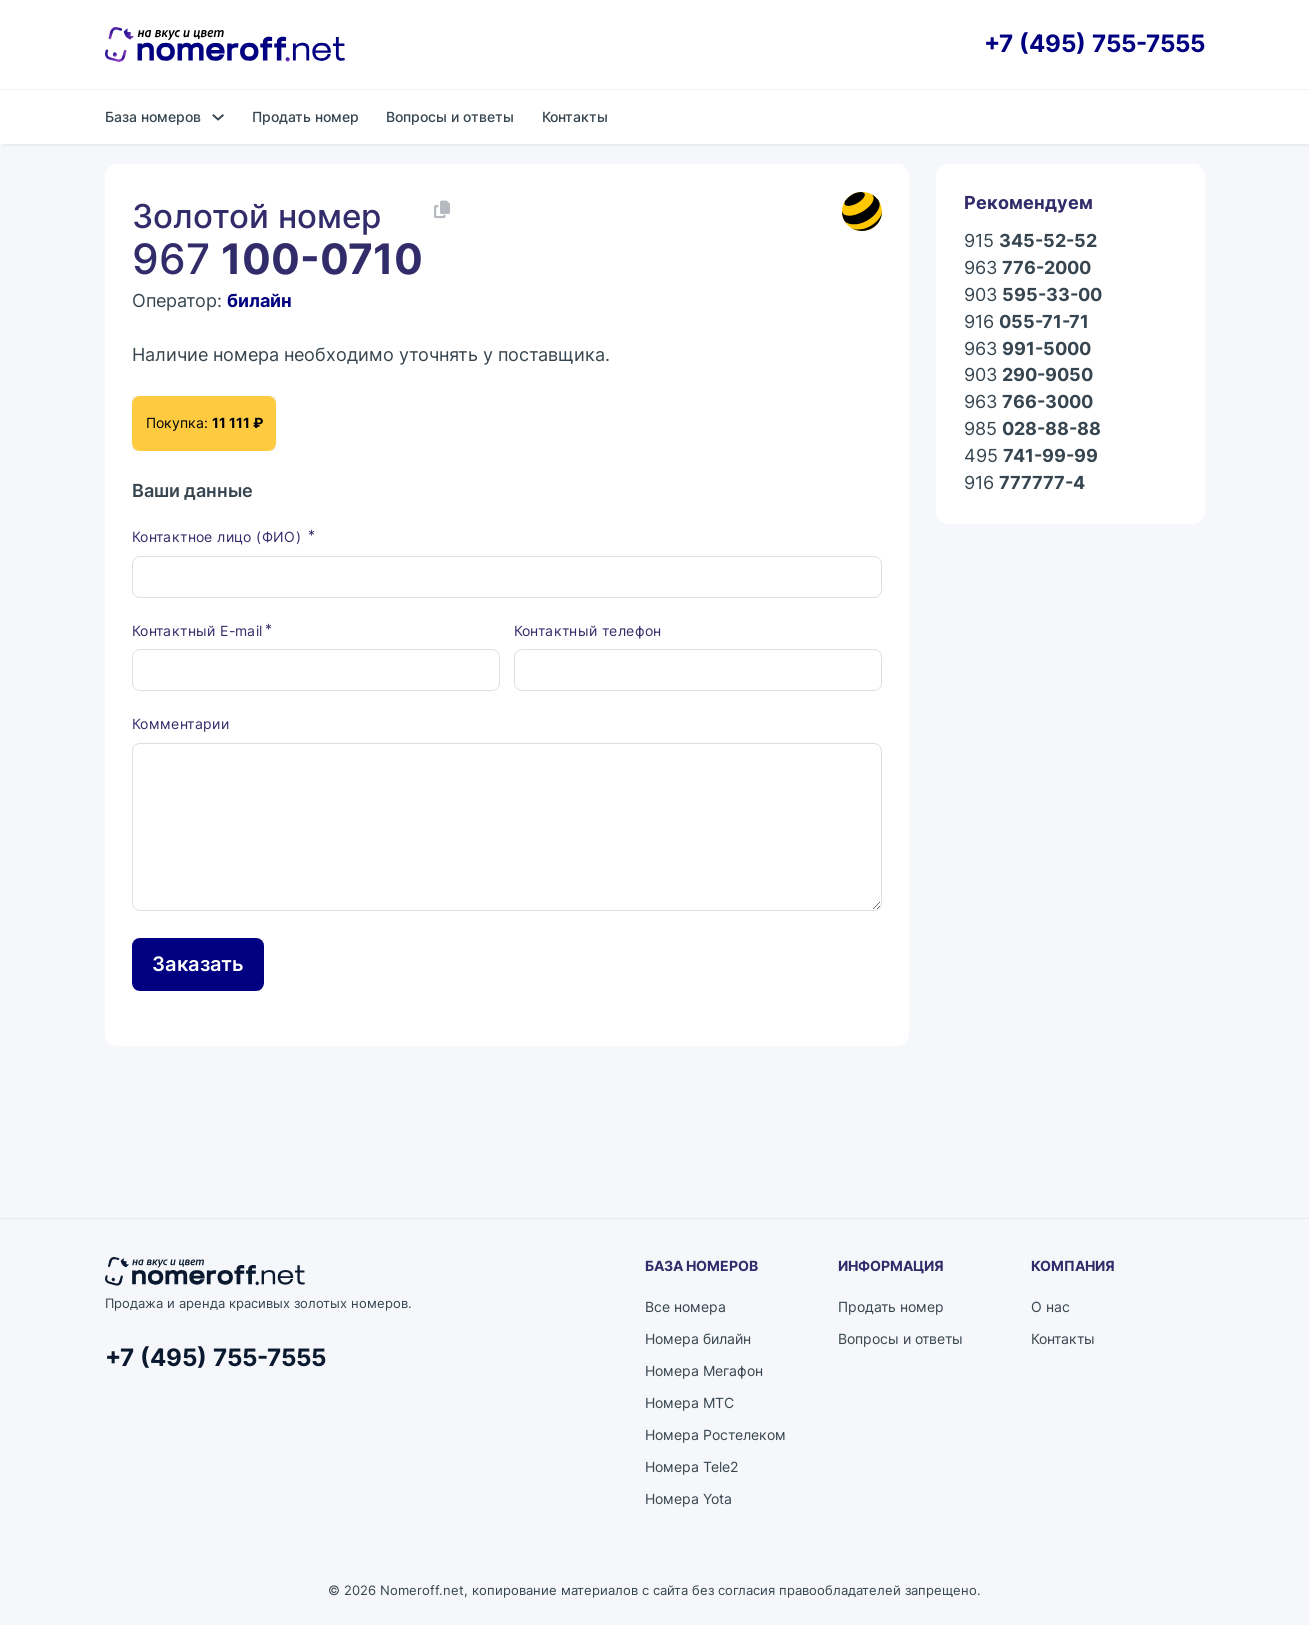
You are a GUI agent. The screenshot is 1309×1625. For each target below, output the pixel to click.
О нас (1050, 1306)
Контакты (575, 116)
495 (1031, 456)
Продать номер (305, 116)
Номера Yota (688, 1498)
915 (1030, 241)
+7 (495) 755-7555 (1094, 44)
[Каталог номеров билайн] (862, 211)
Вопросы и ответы (450, 116)
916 (1026, 322)
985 (1032, 429)
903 (1033, 295)
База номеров (153, 116)
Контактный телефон (588, 630)
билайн (259, 300)
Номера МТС (689, 1402)
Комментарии (180, 723)
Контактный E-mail (197, 630)
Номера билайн (698, 1338)
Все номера (685, 1306)
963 (1027, 268)
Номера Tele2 (691, 1466)
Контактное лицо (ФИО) (219, 536)
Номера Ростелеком (715, 1434)
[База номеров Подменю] (218, 117)
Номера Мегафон (704, 1370)
